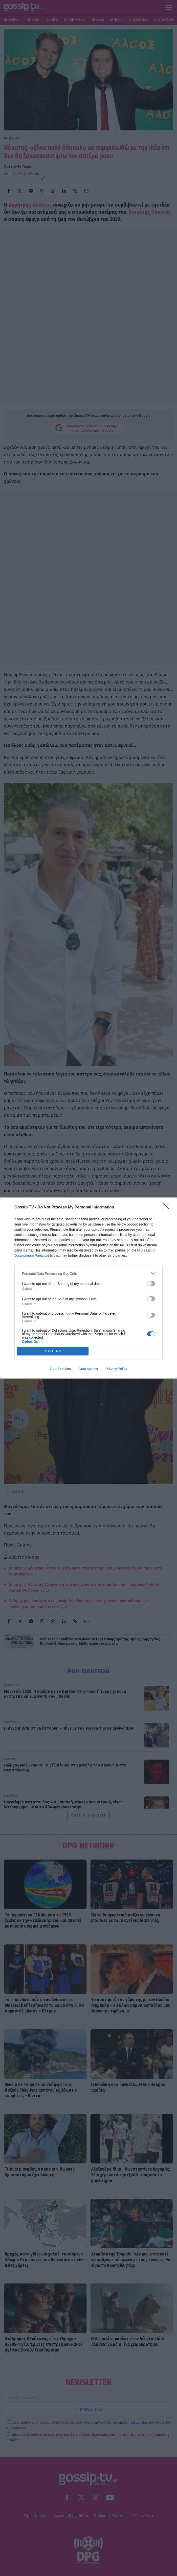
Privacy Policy (116, 1369)
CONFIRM (53, 1351)
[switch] (151, 1283)
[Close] (167, 1207)
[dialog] (88, 1288)
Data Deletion (60, 1369)
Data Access (88, 1369)
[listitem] (88, 1273)
